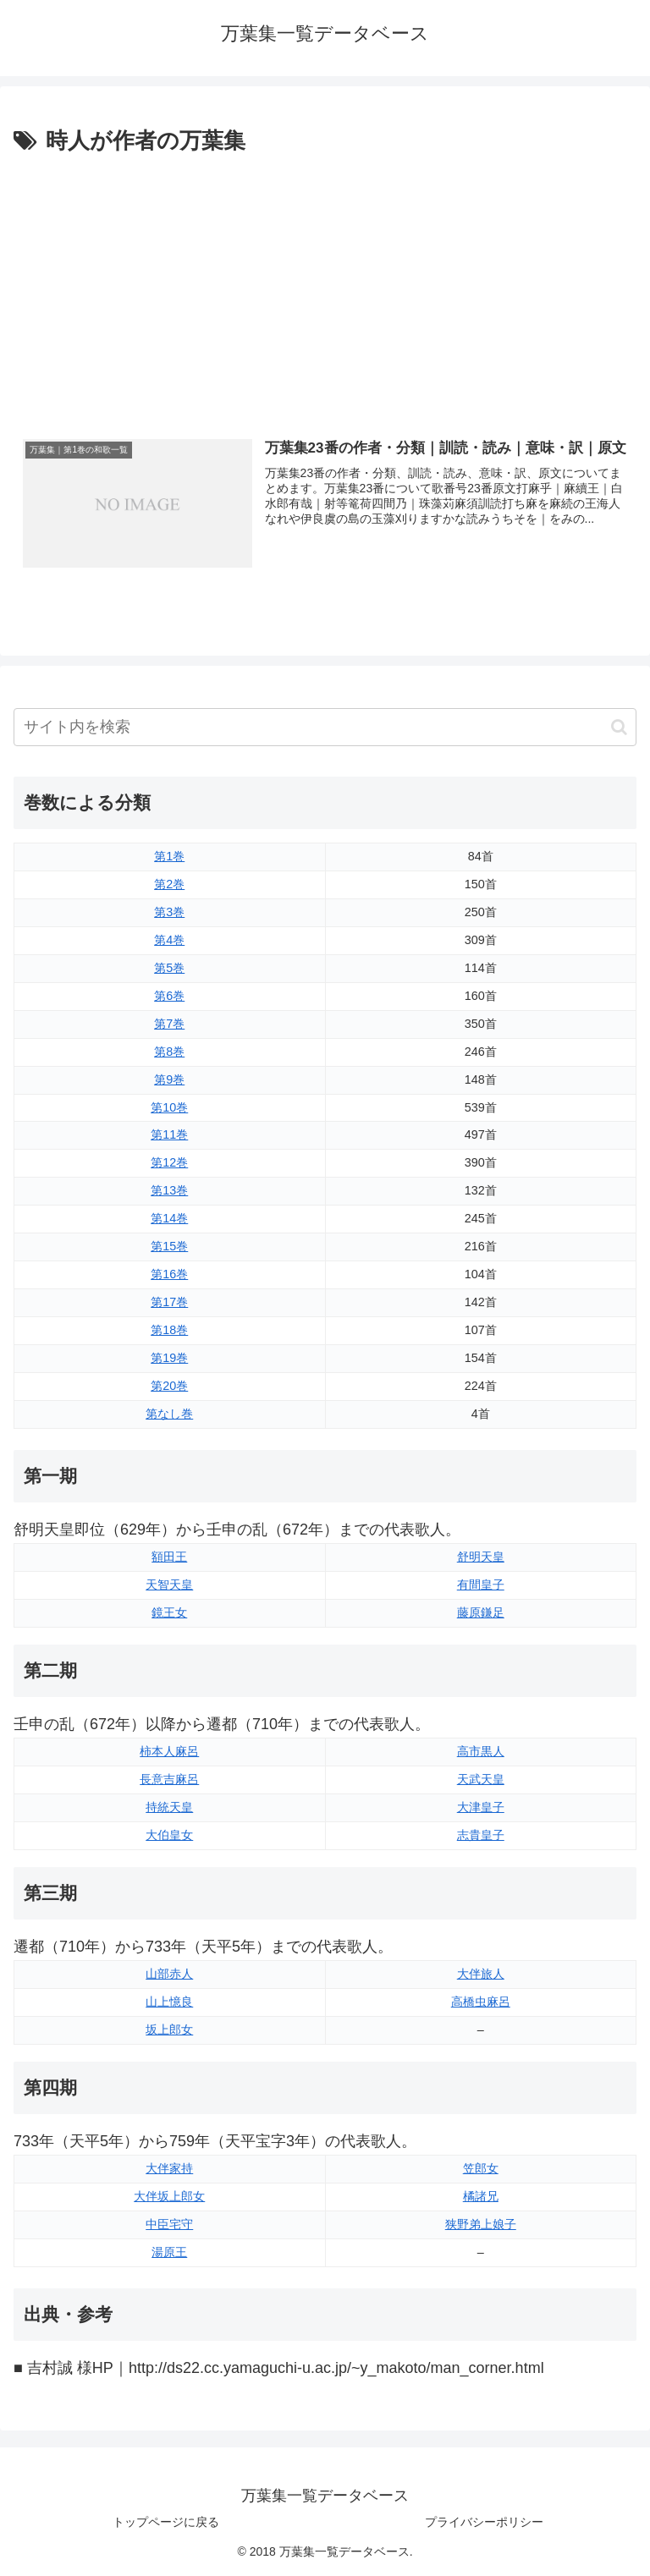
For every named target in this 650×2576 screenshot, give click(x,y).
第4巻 (169, 940)
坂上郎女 (169, 2029)
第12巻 (169, 1162)
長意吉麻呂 (169, 1779)
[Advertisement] (325, 286)
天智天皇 (169, 1584)
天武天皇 (480, 1779)
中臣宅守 (169, 2224)
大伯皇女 (169, 1835)
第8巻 (169, 1051)
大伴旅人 (480, 1973)
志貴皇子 (480, 1835)
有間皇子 (480, 1584)
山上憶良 (169, 2001)
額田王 (169, 1556)
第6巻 (169, 995)
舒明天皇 (480, 1556)
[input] (325, 727)
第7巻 (169, 1023)
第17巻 (169, 1302)
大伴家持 (169, 2168)
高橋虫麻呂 (480, 2001)
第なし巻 (169, 1413)
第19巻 (169, 1358)
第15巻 (169, 1246)
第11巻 (169, 1135)
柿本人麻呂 (169, 1751)
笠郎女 (481, 2168)
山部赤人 (169, 1973)
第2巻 (169, 884)
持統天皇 (169, 1807)
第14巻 (169, 1218)
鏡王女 (169, 1612)
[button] (619, 727)
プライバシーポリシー (484, 2522)
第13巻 (169, 1190)
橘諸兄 (481, 2196)
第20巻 (169, 1385)
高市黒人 (480, 1751)
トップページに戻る (166, 2522)
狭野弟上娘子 (480, 2224)
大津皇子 (480, 1807)
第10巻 (169, 1107)
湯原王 (169, 2252)
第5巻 (169, 968)
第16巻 (169, 1274)
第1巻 (169, 856)
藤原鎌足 (480, 1612)
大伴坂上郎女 (169, 2196)
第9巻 (169, 1079)
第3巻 (169, 912)
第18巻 (169, 1330)
